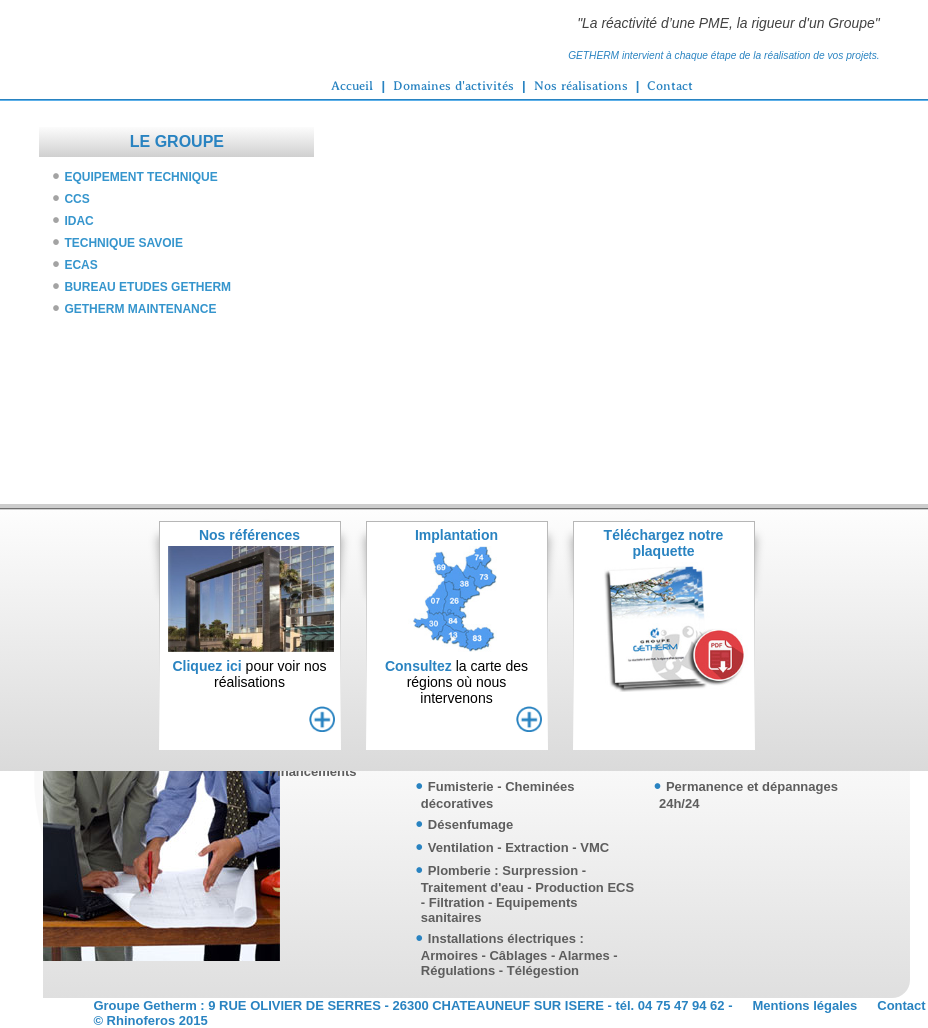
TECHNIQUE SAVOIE (123, 243)
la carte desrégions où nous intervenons (456, 682)
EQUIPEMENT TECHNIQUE (140, 177)
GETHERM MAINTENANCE (140, 309)
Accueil (352, 85)
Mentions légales (805, 1005)
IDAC (78, 221)
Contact (670, 85)
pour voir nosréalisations (249, 674)
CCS (76, 199)
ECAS (80, 265)
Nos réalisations (581, 85)
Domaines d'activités (453, 85)
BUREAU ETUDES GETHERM (147, 287)
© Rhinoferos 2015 (150, 1020)
